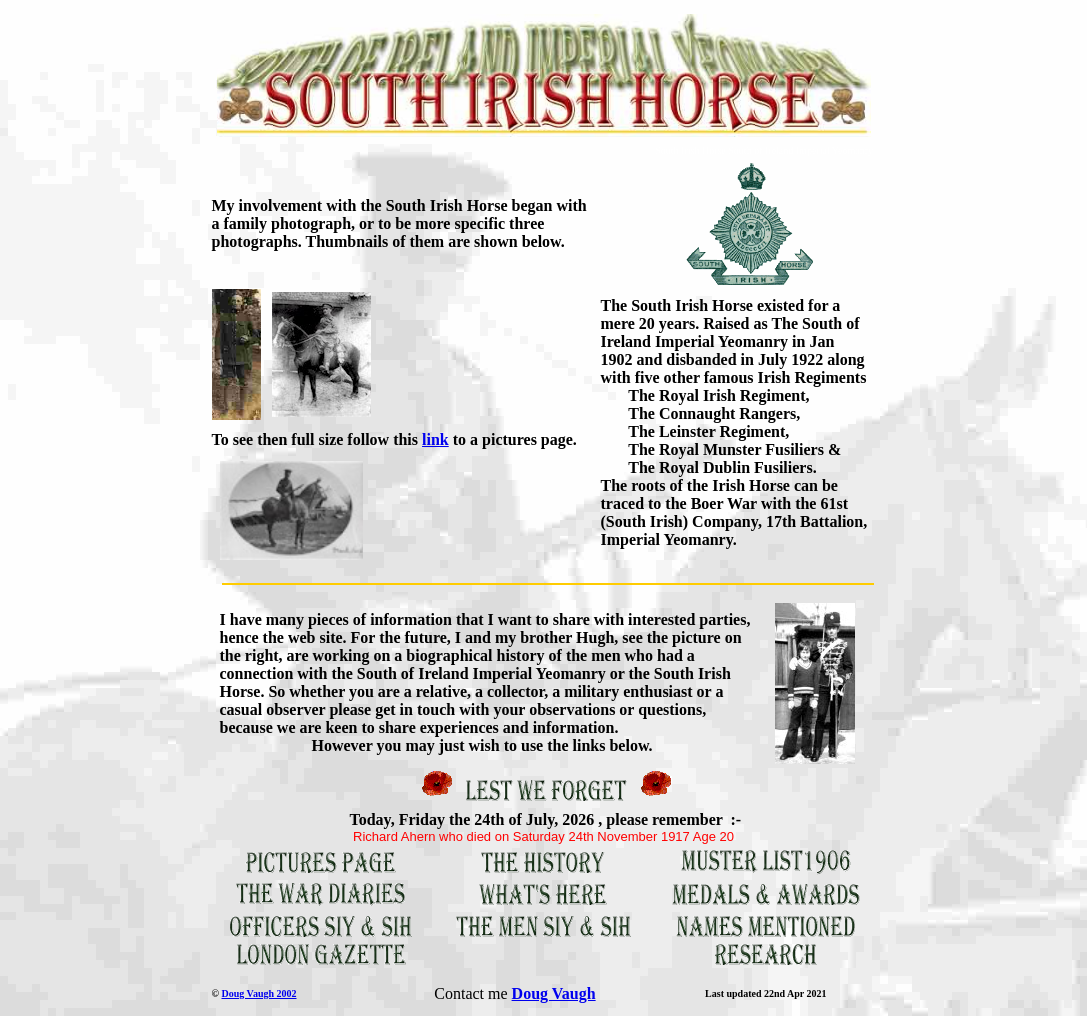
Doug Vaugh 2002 (258, 993)
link (435, 439)
